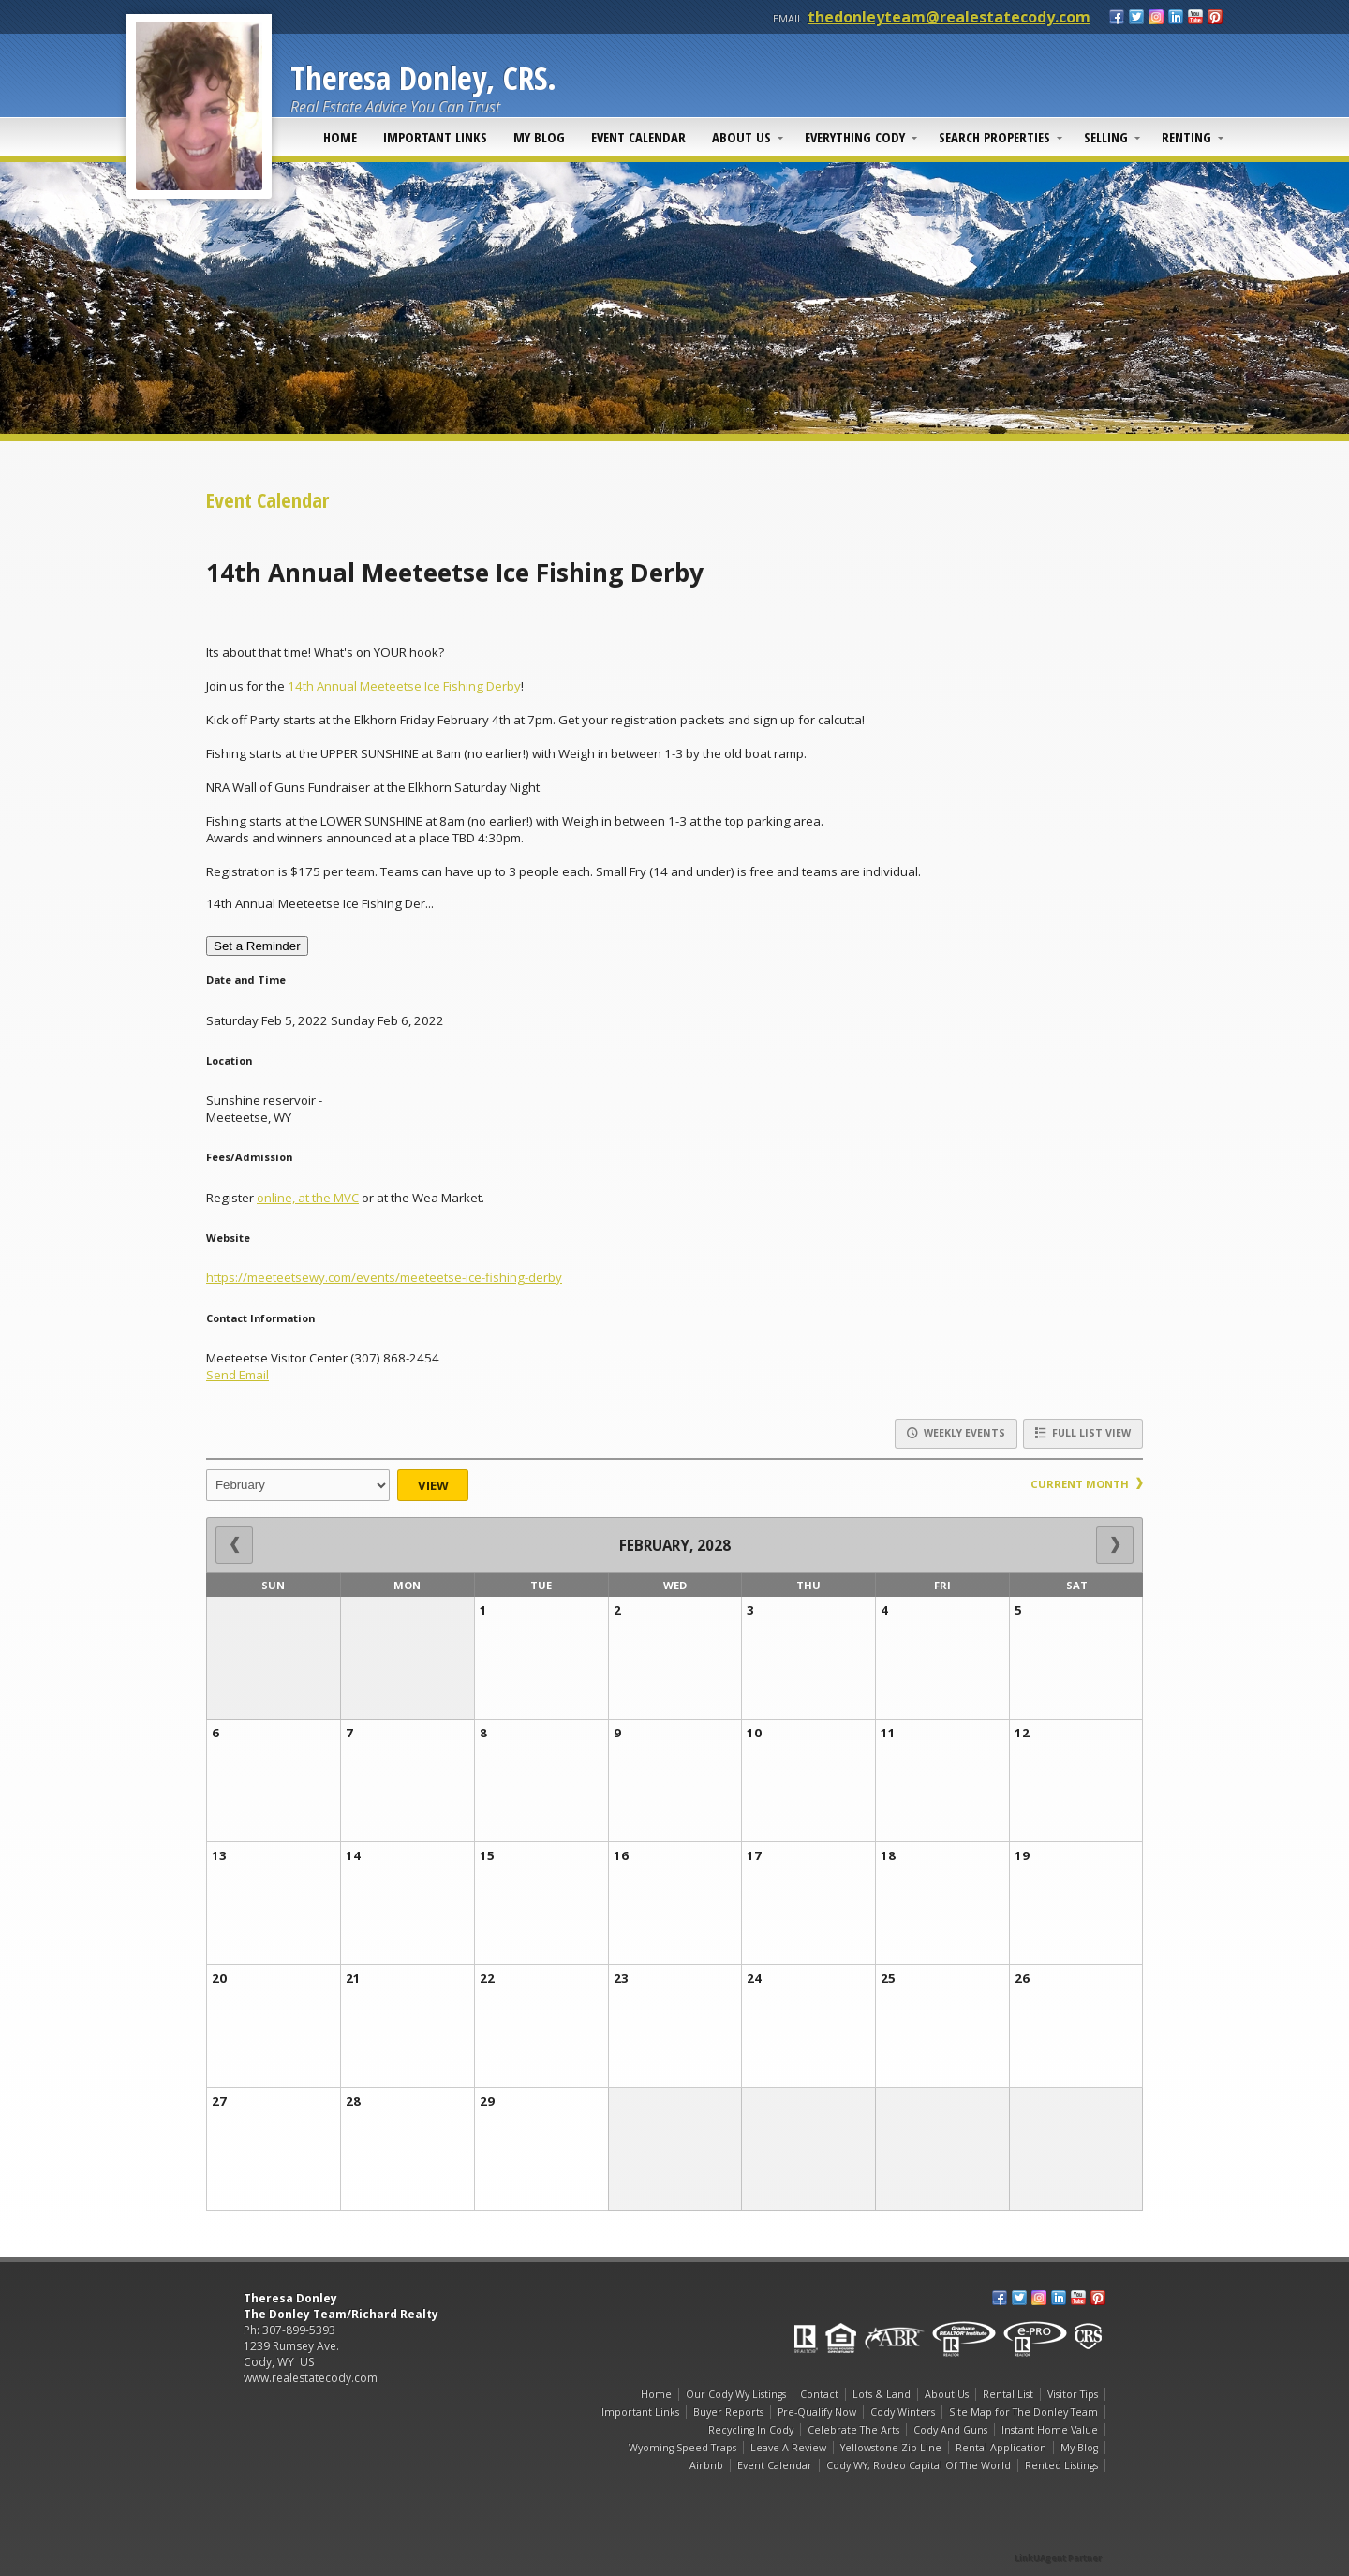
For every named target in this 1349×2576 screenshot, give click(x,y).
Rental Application (1001, 2447)
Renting (1186, 136)
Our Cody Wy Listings (736, 2394)
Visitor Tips (1072, 2394)
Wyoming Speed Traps (682, 2447)
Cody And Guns (950, 2429)
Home (340, 136)
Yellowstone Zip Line (890, 2447)
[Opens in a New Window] (1058, 2531)
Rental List (1008, 2394)
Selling (1106, 136)
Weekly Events (956, 1432)
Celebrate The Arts (853, 2429)
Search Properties (994, 136)
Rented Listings (1061, 2465)
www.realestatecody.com (311, 2378)
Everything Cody (855, 136)
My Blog (539, 136)
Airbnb (706, 2465)
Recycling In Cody (750, 2429)
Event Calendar (638, 136)
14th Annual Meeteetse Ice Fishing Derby (404, 686)
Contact (819, 2394)
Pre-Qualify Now (817, 2412)
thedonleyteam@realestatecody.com (949, 17)
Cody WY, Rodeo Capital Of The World (918, 2465)
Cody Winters (902, 2412)
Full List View (1083, 1432)
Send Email (237, 1374)
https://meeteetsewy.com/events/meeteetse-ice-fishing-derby (384, 1277)
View (433, 1485)
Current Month (1086, 1484)
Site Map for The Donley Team (1023, 2412)
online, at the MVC (308, 1197)
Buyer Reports (728, 2412)
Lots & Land (881, 2394)
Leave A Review (788, 2447)
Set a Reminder (257, 946)
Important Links (435, 136)
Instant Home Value (1049, 2429)
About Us (741, 136)
